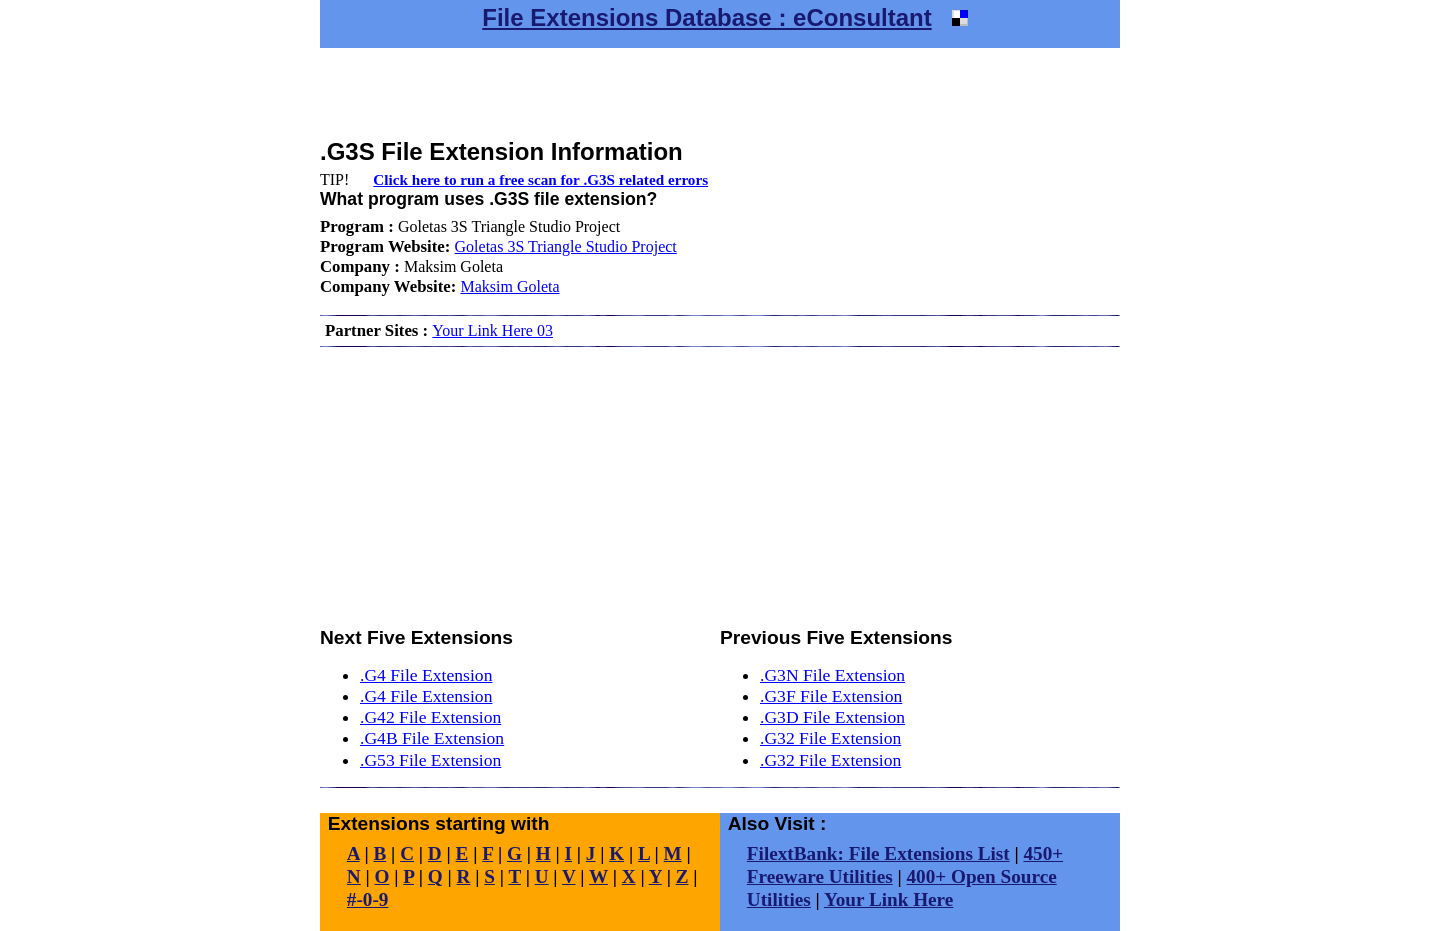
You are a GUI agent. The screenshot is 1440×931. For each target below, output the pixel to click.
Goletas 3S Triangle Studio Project (566, 246)
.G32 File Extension (830, 738)
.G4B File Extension (432, 738)
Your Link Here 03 (492, 330)
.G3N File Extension (832, 675)
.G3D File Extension (832, 717)
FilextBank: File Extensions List (878, 853)
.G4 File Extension (426, 675)
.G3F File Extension (831, 696)
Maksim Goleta (509, 286)
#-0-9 (368, 899)
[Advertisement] (720, 93)
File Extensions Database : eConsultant (706, 17)
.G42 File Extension (430, 717)
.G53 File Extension (430, 760)
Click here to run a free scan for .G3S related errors (540, 179)
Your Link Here (888, 899)
